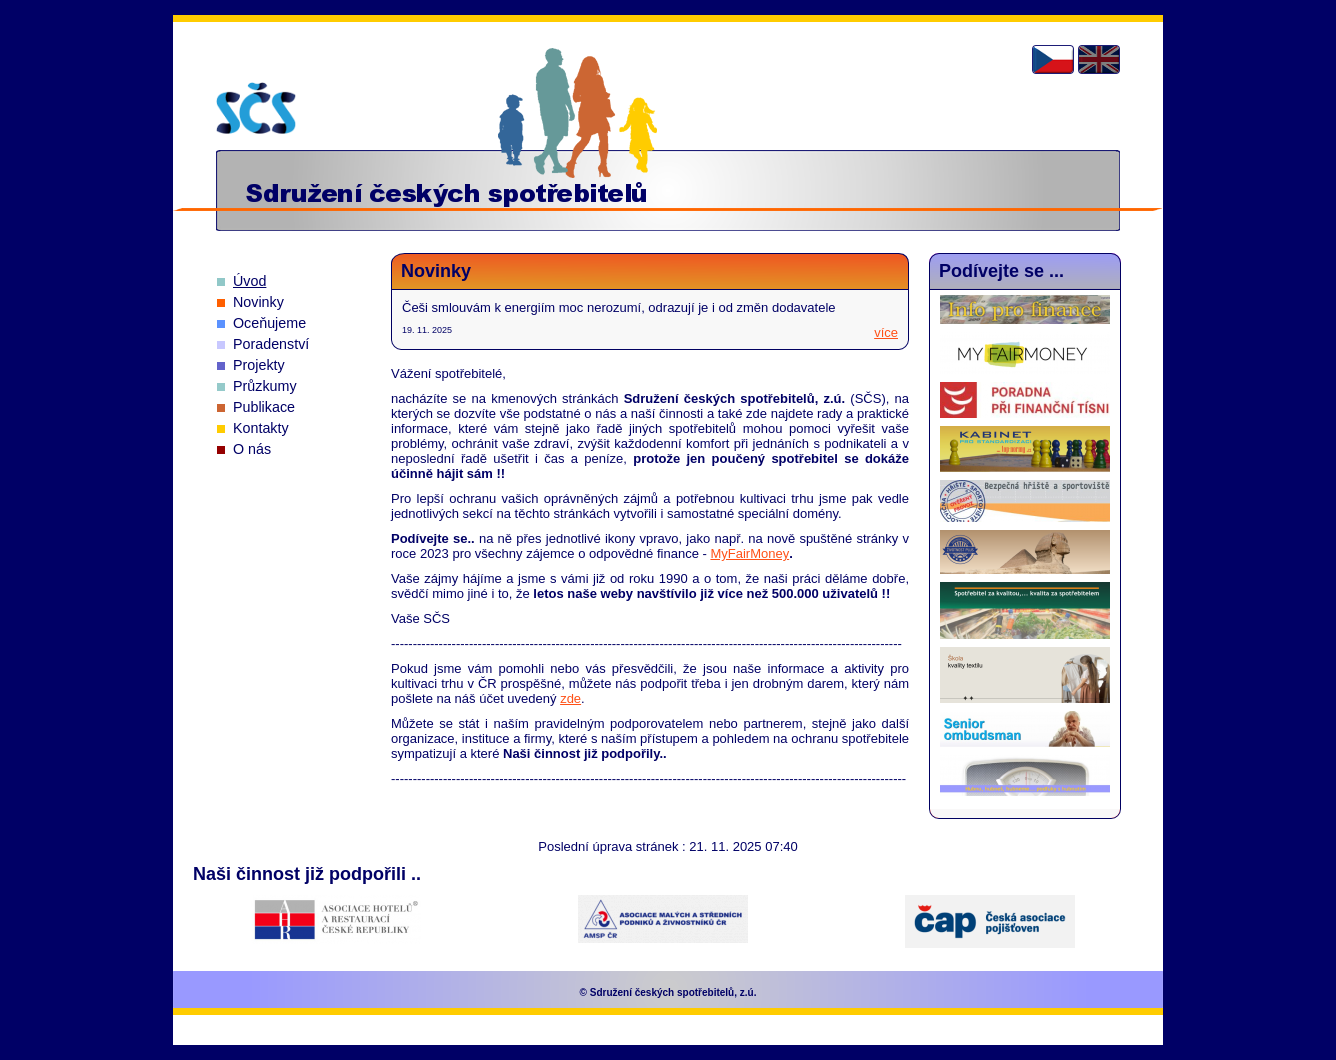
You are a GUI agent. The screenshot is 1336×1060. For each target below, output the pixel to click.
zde (570, 698)
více (886, 332)
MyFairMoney (749, 553)
